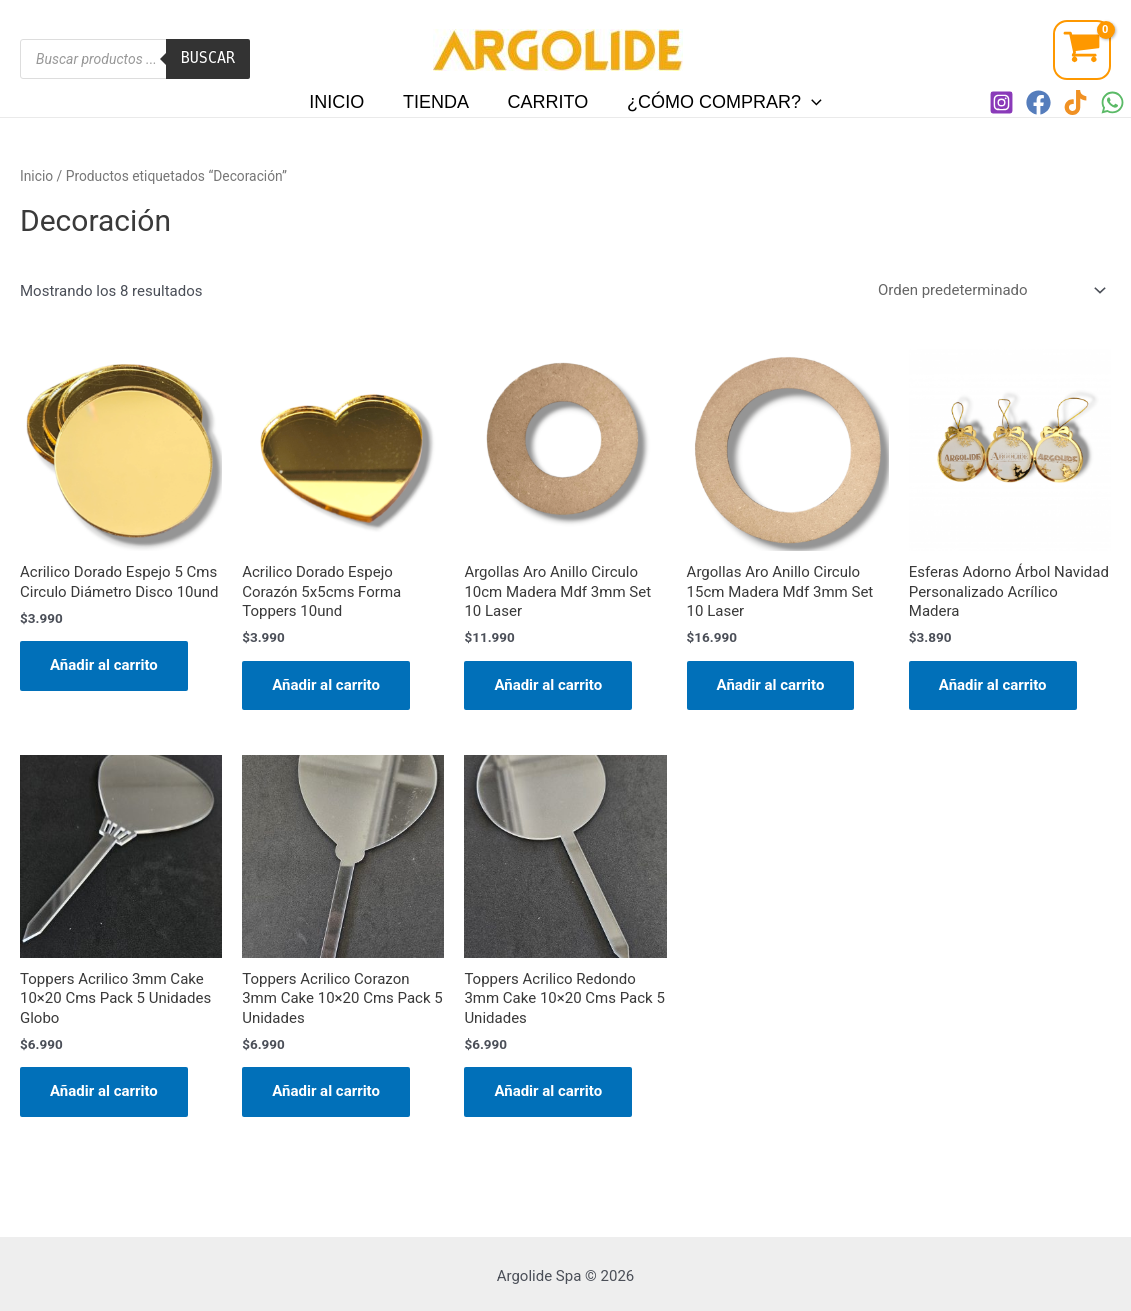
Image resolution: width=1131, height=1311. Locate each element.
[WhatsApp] (1112, 102)
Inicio (340, 102)
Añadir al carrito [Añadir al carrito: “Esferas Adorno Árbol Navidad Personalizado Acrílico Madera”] (993, 685)
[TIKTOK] (1075, 102)
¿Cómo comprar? (720, 102)
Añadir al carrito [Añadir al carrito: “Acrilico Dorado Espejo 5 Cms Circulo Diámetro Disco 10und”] (104, 665)
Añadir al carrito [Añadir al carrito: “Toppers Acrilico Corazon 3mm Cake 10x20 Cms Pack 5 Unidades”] (326, 1091)
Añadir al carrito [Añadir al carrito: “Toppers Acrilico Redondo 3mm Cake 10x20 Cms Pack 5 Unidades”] (548, 1091)
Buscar (208, 58)
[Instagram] (1001, 102)
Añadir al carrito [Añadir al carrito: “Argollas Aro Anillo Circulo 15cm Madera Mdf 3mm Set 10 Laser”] (771, 685)
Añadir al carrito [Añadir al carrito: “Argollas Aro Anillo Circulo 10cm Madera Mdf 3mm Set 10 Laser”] (548, 685)
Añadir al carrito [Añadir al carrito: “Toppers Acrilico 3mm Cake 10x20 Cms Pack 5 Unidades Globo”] (104, 1091)
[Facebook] (1038, 102)
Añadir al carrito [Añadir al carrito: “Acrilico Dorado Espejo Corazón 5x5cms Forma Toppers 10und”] (326, 685)
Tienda (437, 102)
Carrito (546, 102)
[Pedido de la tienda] (988, 290)
